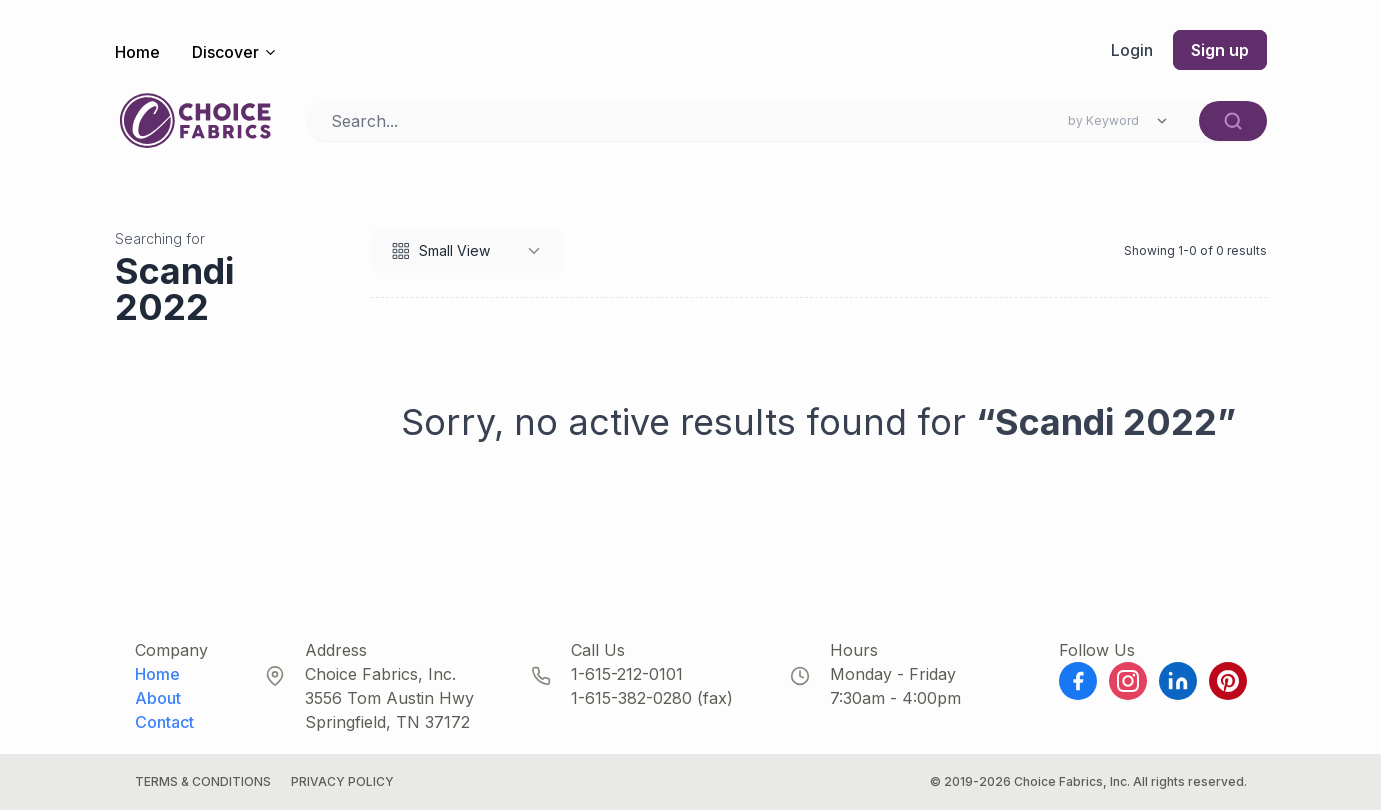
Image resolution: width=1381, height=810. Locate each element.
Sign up (1220, 50)
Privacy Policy (342, 781)
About (158, 698)
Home (137, 52)
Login (1132, 50)
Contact (164, 722)
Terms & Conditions (203, 781)
